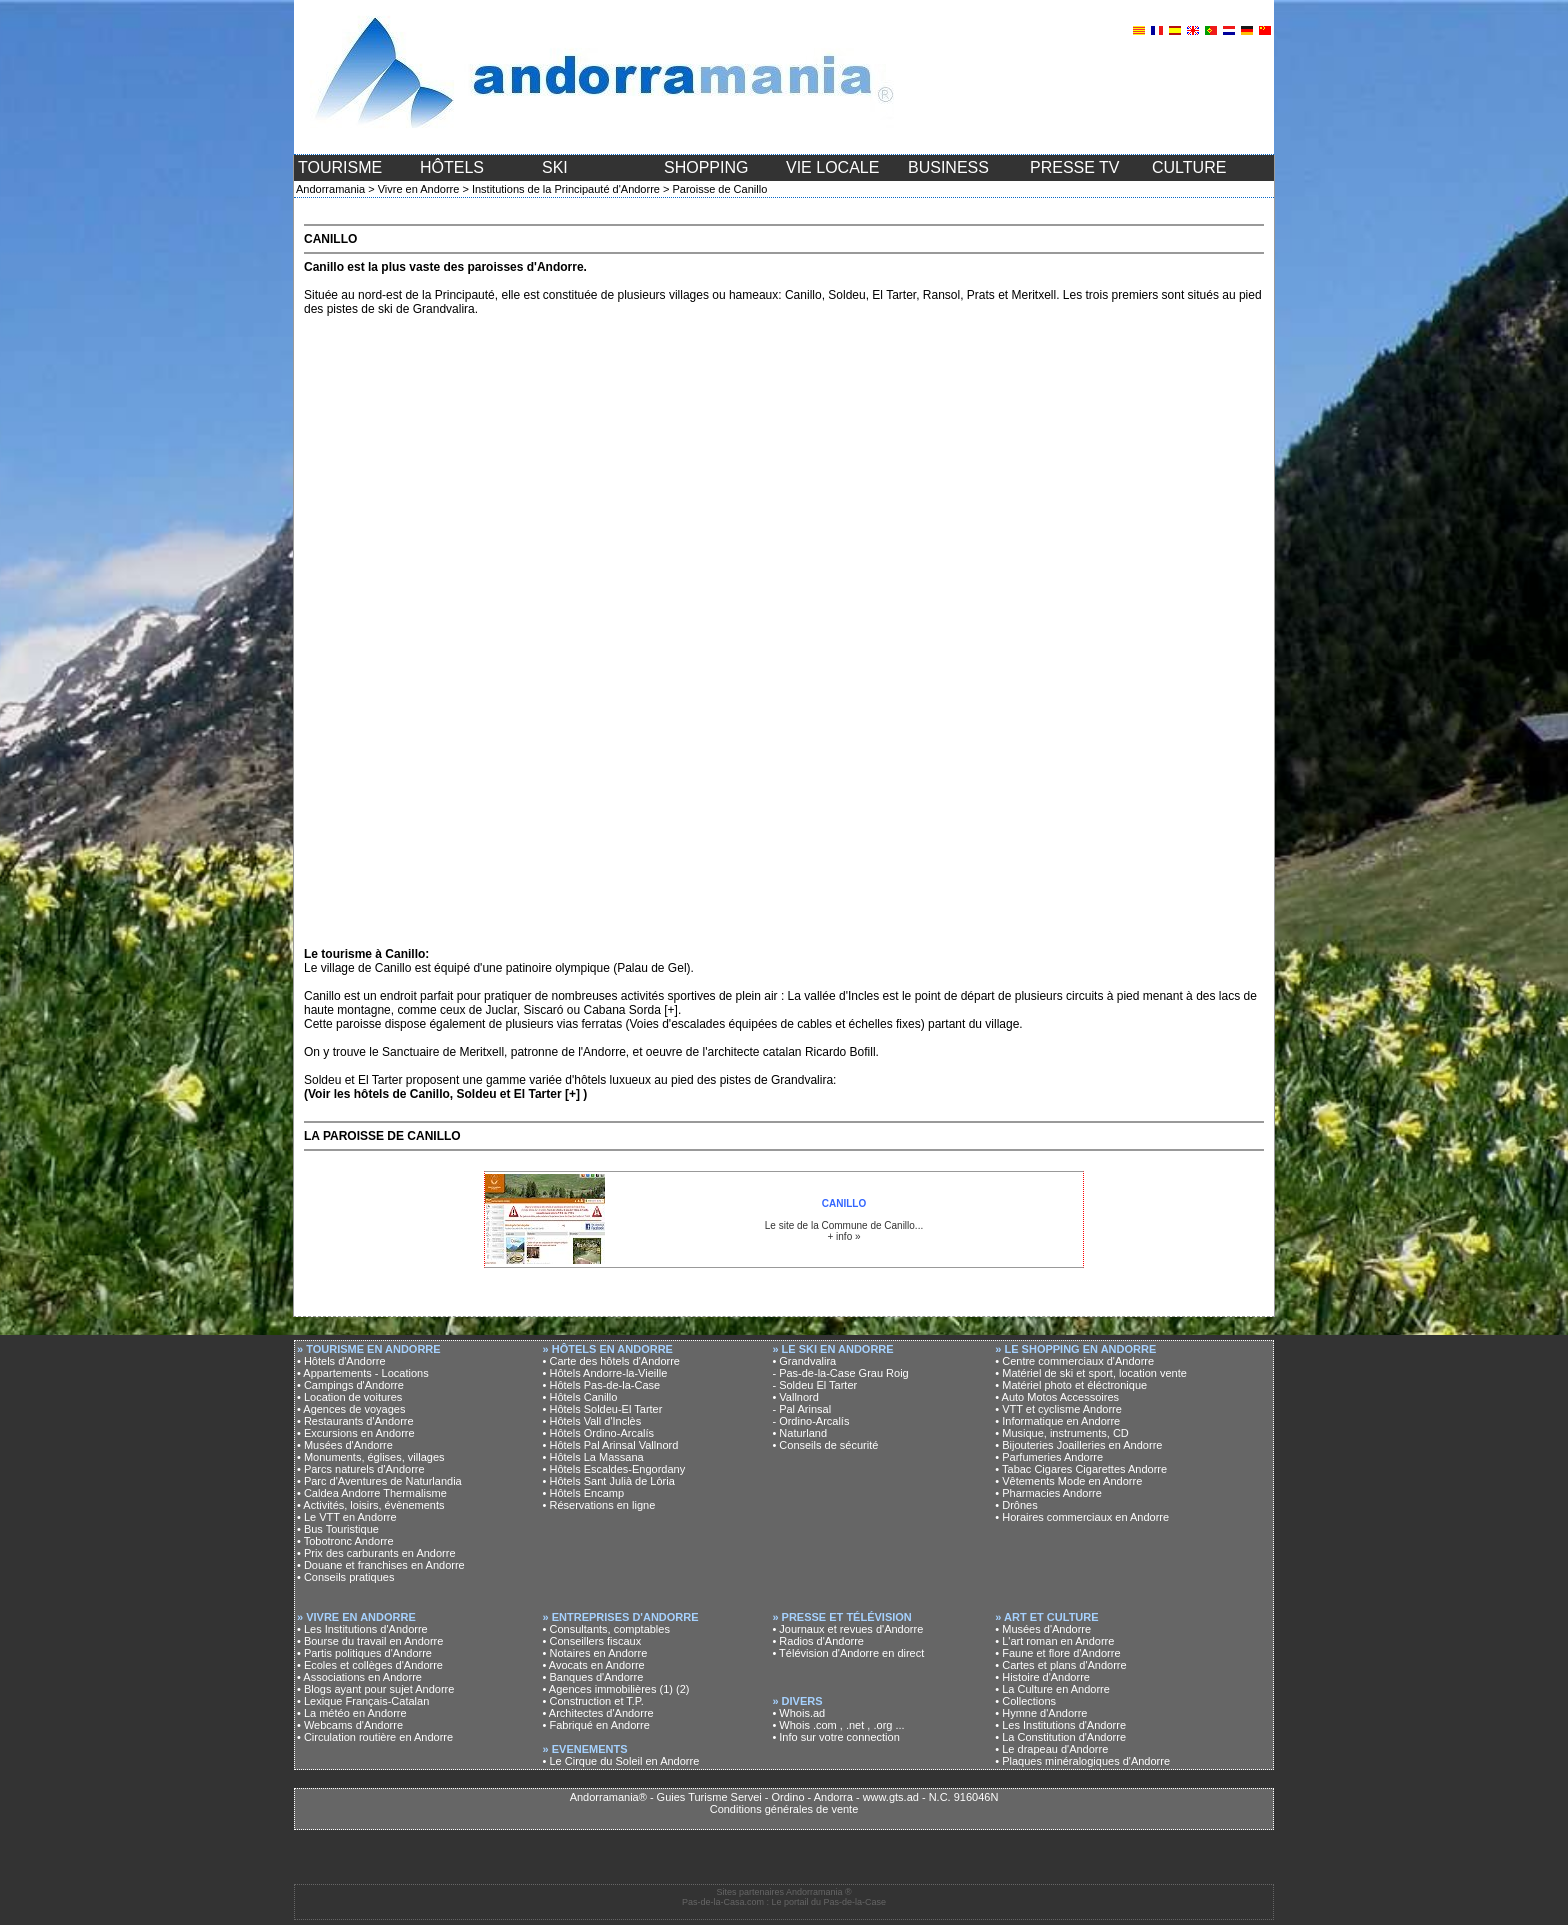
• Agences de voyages (351, 1409)
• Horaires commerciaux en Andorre (1082, 1517)
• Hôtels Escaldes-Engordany (614, 1469)
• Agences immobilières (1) (608, 1689)
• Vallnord (795, 1397)
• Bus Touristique (338, 1529)
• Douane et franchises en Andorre (381, 1565)
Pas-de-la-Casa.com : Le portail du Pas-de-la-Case (784, 1902)
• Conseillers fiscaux (592, 1641)
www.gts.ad (891, 1797)
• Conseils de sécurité (825, 1445)
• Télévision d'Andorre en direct (848, 1653)
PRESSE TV (1075, 167)
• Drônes (1016, 1505)
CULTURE (1189, 167)
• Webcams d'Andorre (350, 1725)
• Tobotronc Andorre (345, 1541)
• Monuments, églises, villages (371, 1457)
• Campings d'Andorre (350, 1385)
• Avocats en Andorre (594, 1665)
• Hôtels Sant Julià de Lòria (609, 1481)
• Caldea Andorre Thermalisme (372, 1493)
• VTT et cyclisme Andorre (1058, 1409)
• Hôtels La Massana (593, 1457)
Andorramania (330, 189)
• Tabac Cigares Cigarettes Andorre (1081, 1469)
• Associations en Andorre (359, 1677)
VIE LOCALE (832, 167)
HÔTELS (452, 167)
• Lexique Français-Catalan (363, 1701)
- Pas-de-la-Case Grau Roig (840, 1373)
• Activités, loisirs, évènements (371, 1505)
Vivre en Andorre (419, 189)
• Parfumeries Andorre (1049, 1457)
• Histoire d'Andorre (1042, 1677)
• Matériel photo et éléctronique (1071, 1385)
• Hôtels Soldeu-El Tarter (603, 1409)
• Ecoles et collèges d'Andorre (370, 1665)
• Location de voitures (349, 1397)
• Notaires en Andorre (595, 1653)
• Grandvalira (804, 1361)
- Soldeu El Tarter (814, 1385)
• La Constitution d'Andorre (1060, 1737)
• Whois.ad (798, 1713)
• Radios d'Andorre (818, 1641)
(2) (682, 1689)
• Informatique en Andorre (1057, 1421)
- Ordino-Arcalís (810, 1421)
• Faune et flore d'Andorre (1057, 1653)
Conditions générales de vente (784, 1809)
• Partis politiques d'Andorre (364, 1653)
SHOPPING (706, 167)
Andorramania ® (819, 1892)
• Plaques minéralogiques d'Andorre (1082, 1761)
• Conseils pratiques (345, 1577)
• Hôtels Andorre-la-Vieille (605, 1373)
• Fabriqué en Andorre (596, 1725)
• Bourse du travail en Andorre (370, 1641)
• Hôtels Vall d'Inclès (592, 1421)
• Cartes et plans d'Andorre (1060, 1665)
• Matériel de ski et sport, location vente (1091, 1373)
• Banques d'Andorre (593, 1677)
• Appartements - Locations (363, 1373)
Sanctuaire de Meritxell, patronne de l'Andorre (504, 1052)
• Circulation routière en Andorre (375, 1737)
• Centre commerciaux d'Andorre (1074, 1361)
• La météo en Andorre (352, 1713)
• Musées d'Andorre (345, 1445)
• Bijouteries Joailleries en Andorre (1078, 1445)
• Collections (1025, 1701)
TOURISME (340, 167)
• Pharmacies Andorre (1048, 1493)
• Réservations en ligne (599, 1505)
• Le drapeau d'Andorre (1051, 1749)
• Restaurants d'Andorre (355, 1421)
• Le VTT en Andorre (347, 1517)
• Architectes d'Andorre (598, 1713)
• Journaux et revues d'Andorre (847, 1629)
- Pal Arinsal (801, 1409)
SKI (555, 167)
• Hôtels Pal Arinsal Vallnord (611, 1445)
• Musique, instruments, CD (1061, 1433)
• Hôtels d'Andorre (341, 1361)
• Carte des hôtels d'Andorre (611, 1361)
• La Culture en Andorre (1052, 1689)
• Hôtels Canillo (580, 1397)
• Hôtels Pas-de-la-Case (602, 1385)
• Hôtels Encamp (584, 1493)
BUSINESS (948, 167)
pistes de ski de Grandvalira (401, 309)
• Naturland (799, 1433)
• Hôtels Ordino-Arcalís (598, 1433)
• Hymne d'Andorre (1041, 1713)
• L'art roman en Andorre (1054, 1641)
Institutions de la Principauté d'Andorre (566, 189)
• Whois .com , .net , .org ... (838, 1725)
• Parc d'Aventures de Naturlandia (379, 1481)
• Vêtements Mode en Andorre (1068, 1481)
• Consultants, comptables (606, 1629)
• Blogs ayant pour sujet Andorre (375, 1689)
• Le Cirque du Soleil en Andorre (621, 1761)
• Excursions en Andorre (356, 1433)
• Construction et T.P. (593, 1701)
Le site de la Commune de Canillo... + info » (844, 1220)
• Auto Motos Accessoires (1057, 1397)
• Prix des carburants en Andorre (376, 1553)
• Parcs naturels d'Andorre (361, 1469)
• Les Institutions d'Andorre (362, 1629)
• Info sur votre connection (835, 1737)
